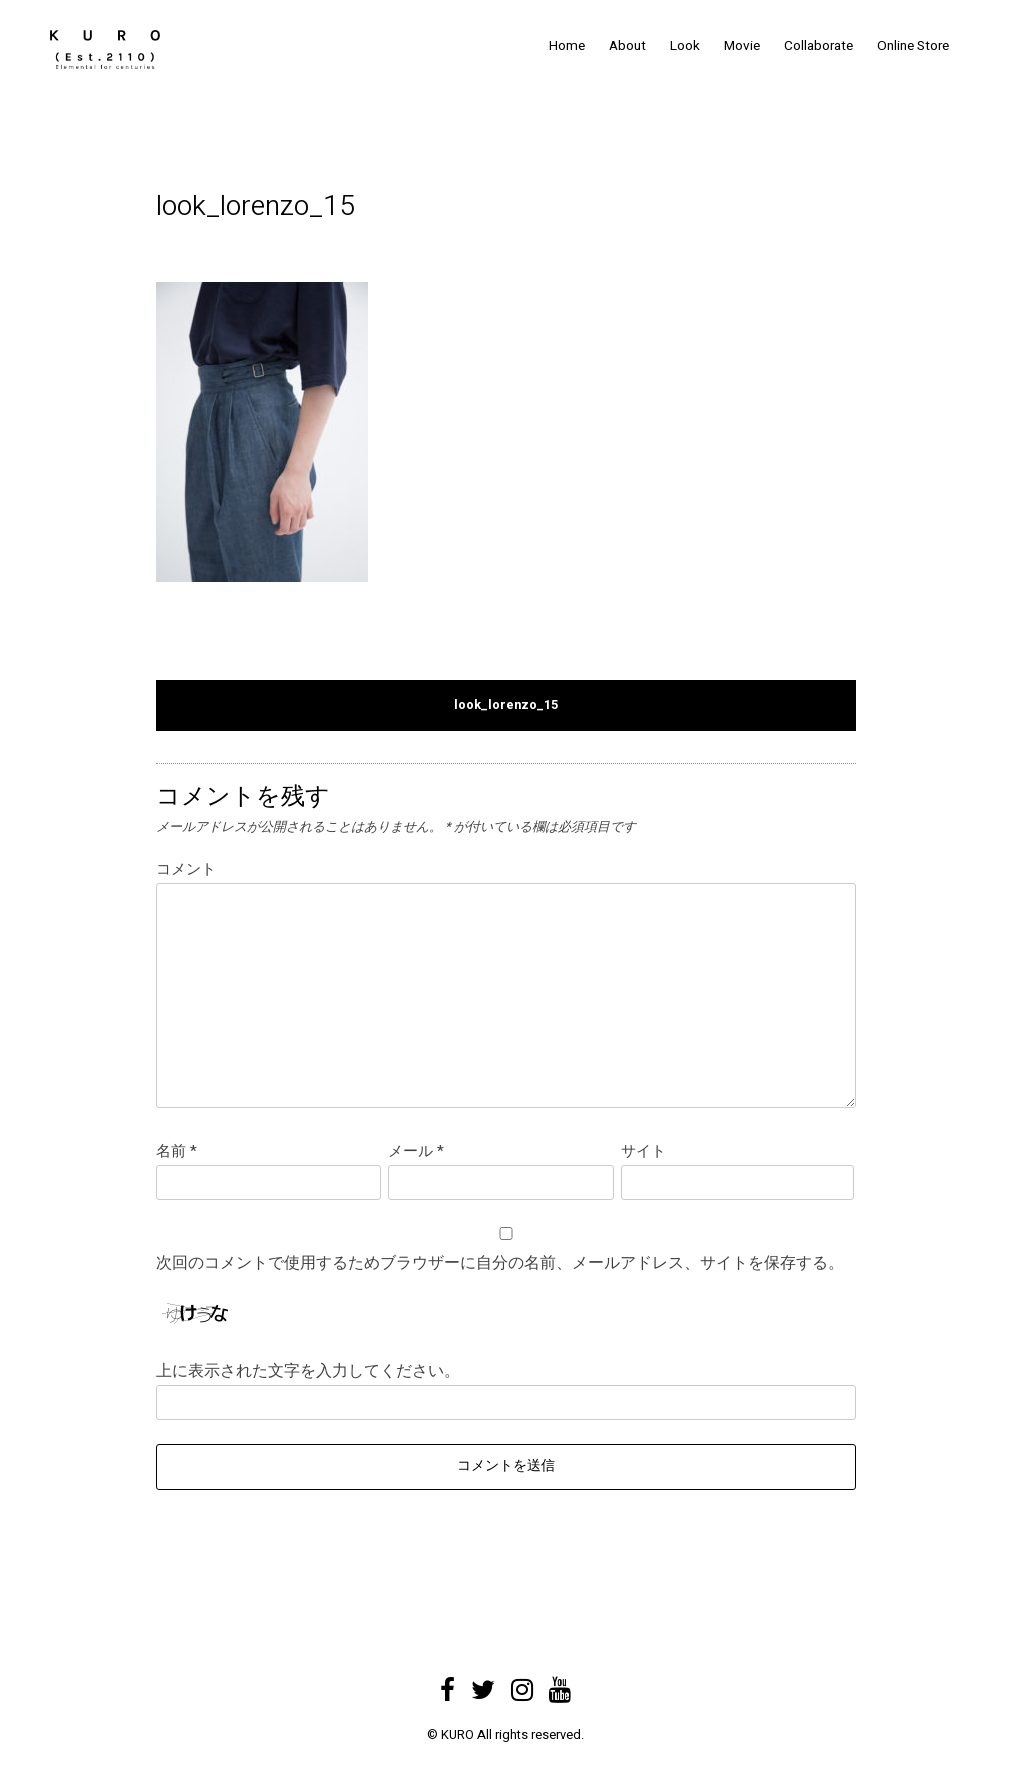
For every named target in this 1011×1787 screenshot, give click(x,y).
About (627, 46)
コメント (186, 869)
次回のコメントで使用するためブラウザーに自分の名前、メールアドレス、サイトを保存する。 (500, 1263)
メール (416, 1151)
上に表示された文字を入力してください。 (308, 1371)
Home (567, 46)
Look (685, 46)
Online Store (913, 46)
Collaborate (818, 46)
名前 (176, 1151)
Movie (742, 46)
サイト (643, 1151)
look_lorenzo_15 (506, 705)
